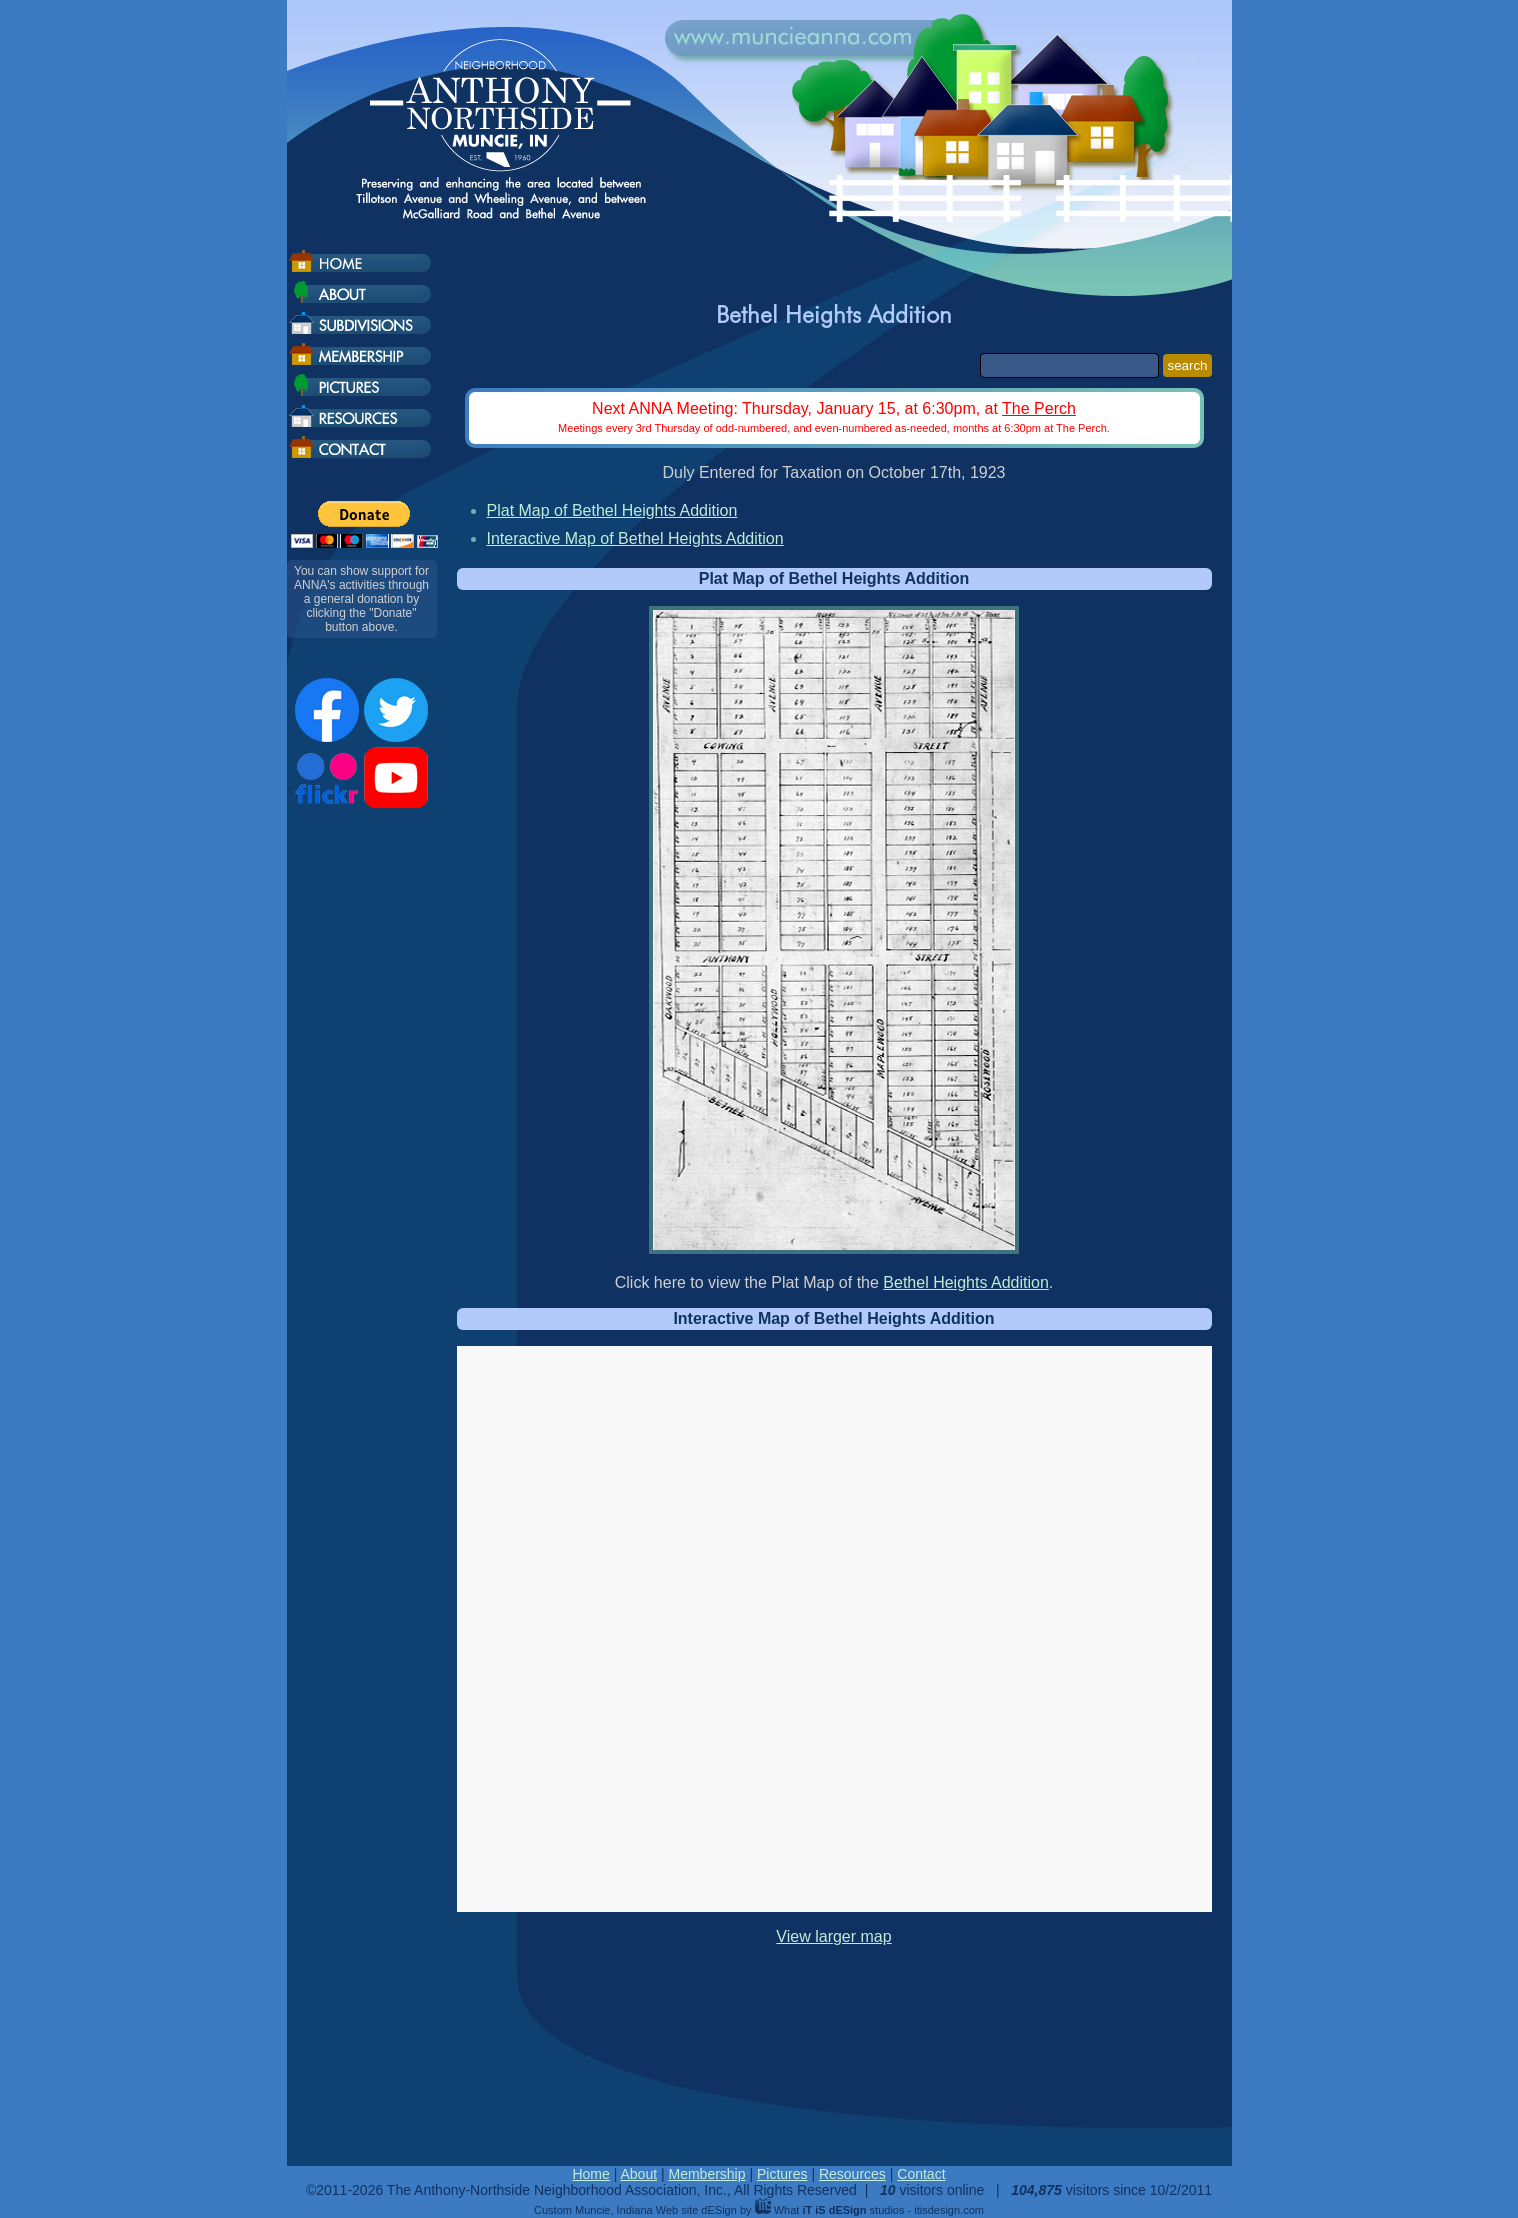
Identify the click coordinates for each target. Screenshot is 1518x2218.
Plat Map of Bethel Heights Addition (612, 510)
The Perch (1039, 408)
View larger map (833, 1936)
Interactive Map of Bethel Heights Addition (635, 538)
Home (590, 2174)
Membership (706, 2174)
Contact (921, 2174)
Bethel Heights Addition (965, 1282)
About (638, 2174)
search (1187, 365)
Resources (852, 2174)
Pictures (782, 2174)
